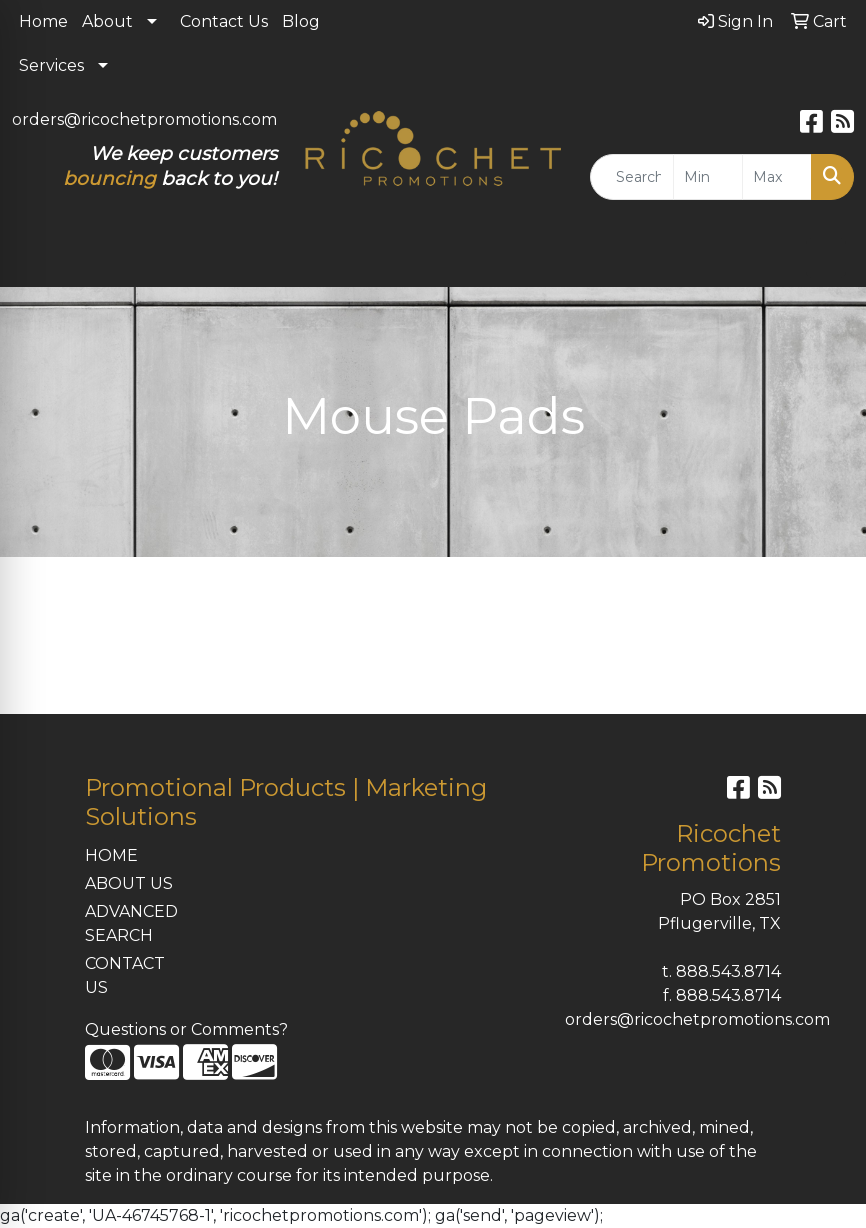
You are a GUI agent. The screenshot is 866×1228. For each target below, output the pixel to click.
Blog (301, 21)
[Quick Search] (632, 177)
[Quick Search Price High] (777, 177)
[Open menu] (826, 258)
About (107, 21)
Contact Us (224, 21)
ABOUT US (129, 883)
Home (43, 21)
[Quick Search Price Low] (708, 177)
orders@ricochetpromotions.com (144, 119)
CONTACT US (125, 975)
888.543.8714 (728, 971)
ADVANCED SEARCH (131, 923)
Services (51, 65)
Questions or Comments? (186, 1029)
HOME (111, 855)
